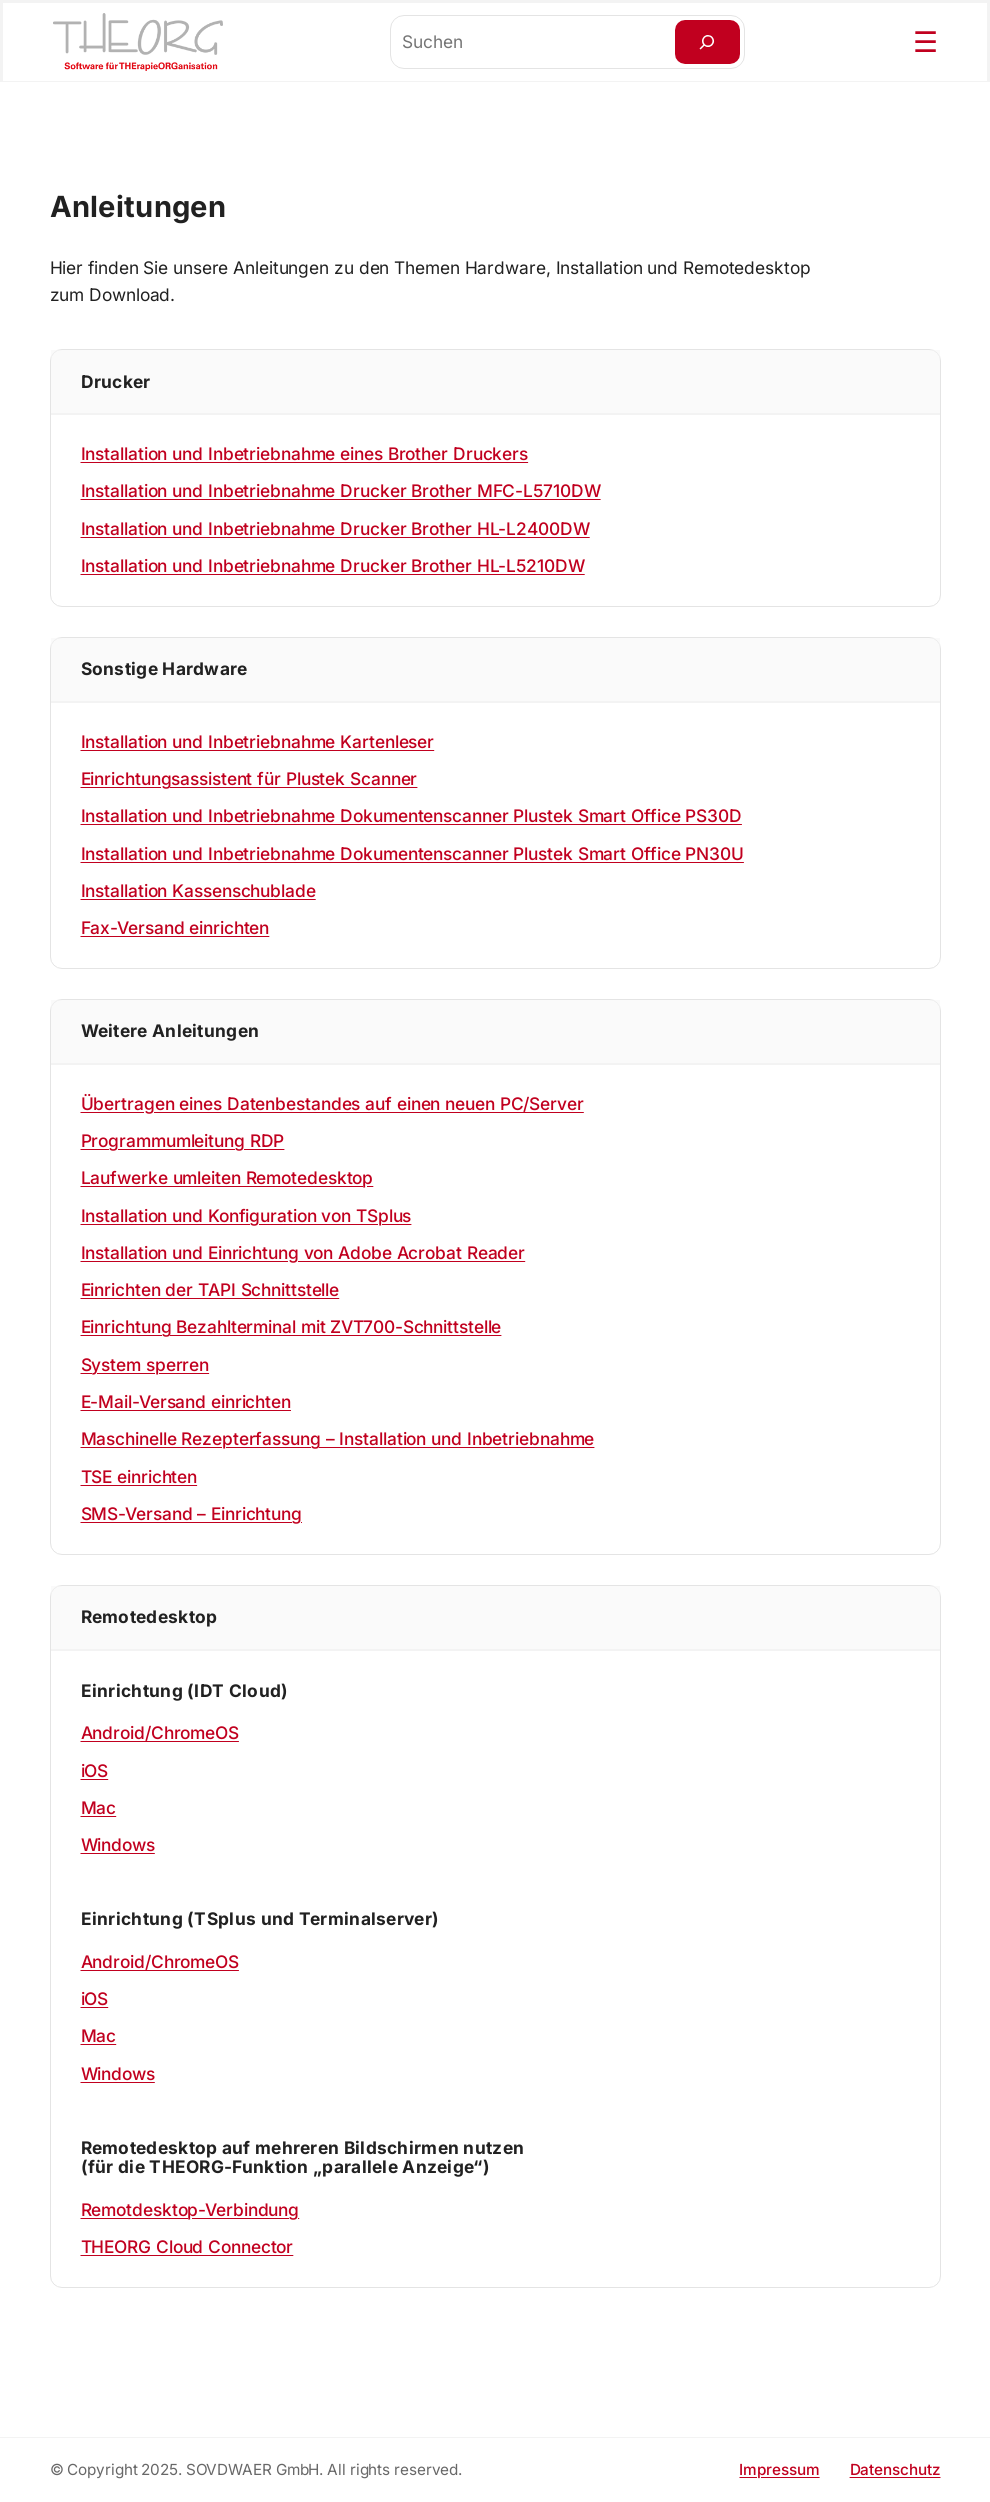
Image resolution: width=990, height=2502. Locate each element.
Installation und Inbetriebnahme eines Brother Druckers (305, 453)
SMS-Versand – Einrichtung (192, 1513)
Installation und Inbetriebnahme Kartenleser (258, 741)
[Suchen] (707, 42)
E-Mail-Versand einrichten (186, 1401)
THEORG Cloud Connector (187, 2246)
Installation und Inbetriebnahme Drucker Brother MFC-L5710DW (341, 490)
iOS (95, 1770)
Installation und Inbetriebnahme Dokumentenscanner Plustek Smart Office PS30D (411, 815)
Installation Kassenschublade (198, 890)
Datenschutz (895, 2469)
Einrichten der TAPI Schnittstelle (210, 1289)
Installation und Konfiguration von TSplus (246, 1215)
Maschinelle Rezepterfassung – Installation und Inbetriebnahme (338, 1438)
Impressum (779, 2469)
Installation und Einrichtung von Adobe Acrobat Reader (303, 1252)
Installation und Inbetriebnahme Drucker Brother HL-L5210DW (333, 565)
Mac (99, 1807)
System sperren (145, 1364)
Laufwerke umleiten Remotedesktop (227, 1177)
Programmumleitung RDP (183, 1140)
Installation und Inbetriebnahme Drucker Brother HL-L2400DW (335, 528)
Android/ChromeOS (160, 1732)
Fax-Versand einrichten (175, 927)
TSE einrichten (139, 1476)
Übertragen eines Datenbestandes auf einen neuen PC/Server (332, 1103)
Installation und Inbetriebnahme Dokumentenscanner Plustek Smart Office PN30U (412, 853)
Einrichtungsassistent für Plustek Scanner (249, 778)
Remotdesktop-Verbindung (190, 2209)
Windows (118, 1844)
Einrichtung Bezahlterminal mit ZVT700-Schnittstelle (291, 1326)
